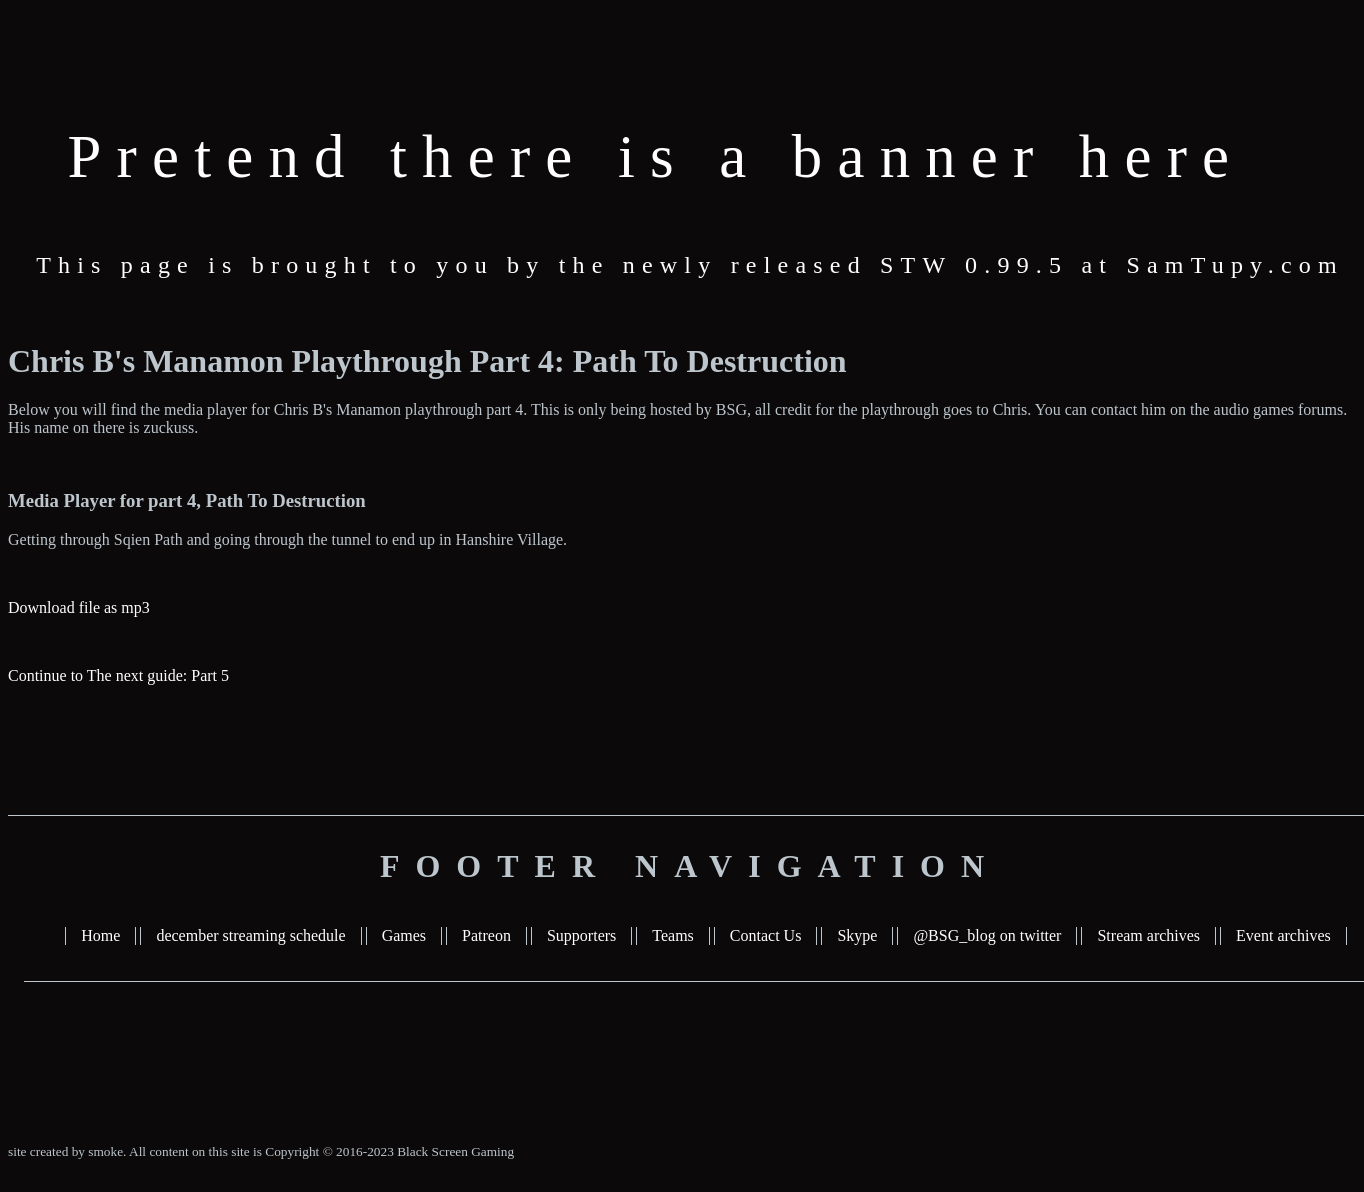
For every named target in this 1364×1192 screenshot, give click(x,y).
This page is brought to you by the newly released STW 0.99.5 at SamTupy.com (690, 265)
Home (100, 935)
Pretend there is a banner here (656, 156)
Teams (673, 935)
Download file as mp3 (79, 607)
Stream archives (1148, 935)
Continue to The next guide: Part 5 (118, 675)
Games (404, 935)
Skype (857, 935)
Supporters (581, 935)
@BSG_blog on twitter (987, 935)
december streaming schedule (250, 935)
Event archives (1283, 935)
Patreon (486, 935)
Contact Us (766, 935)
